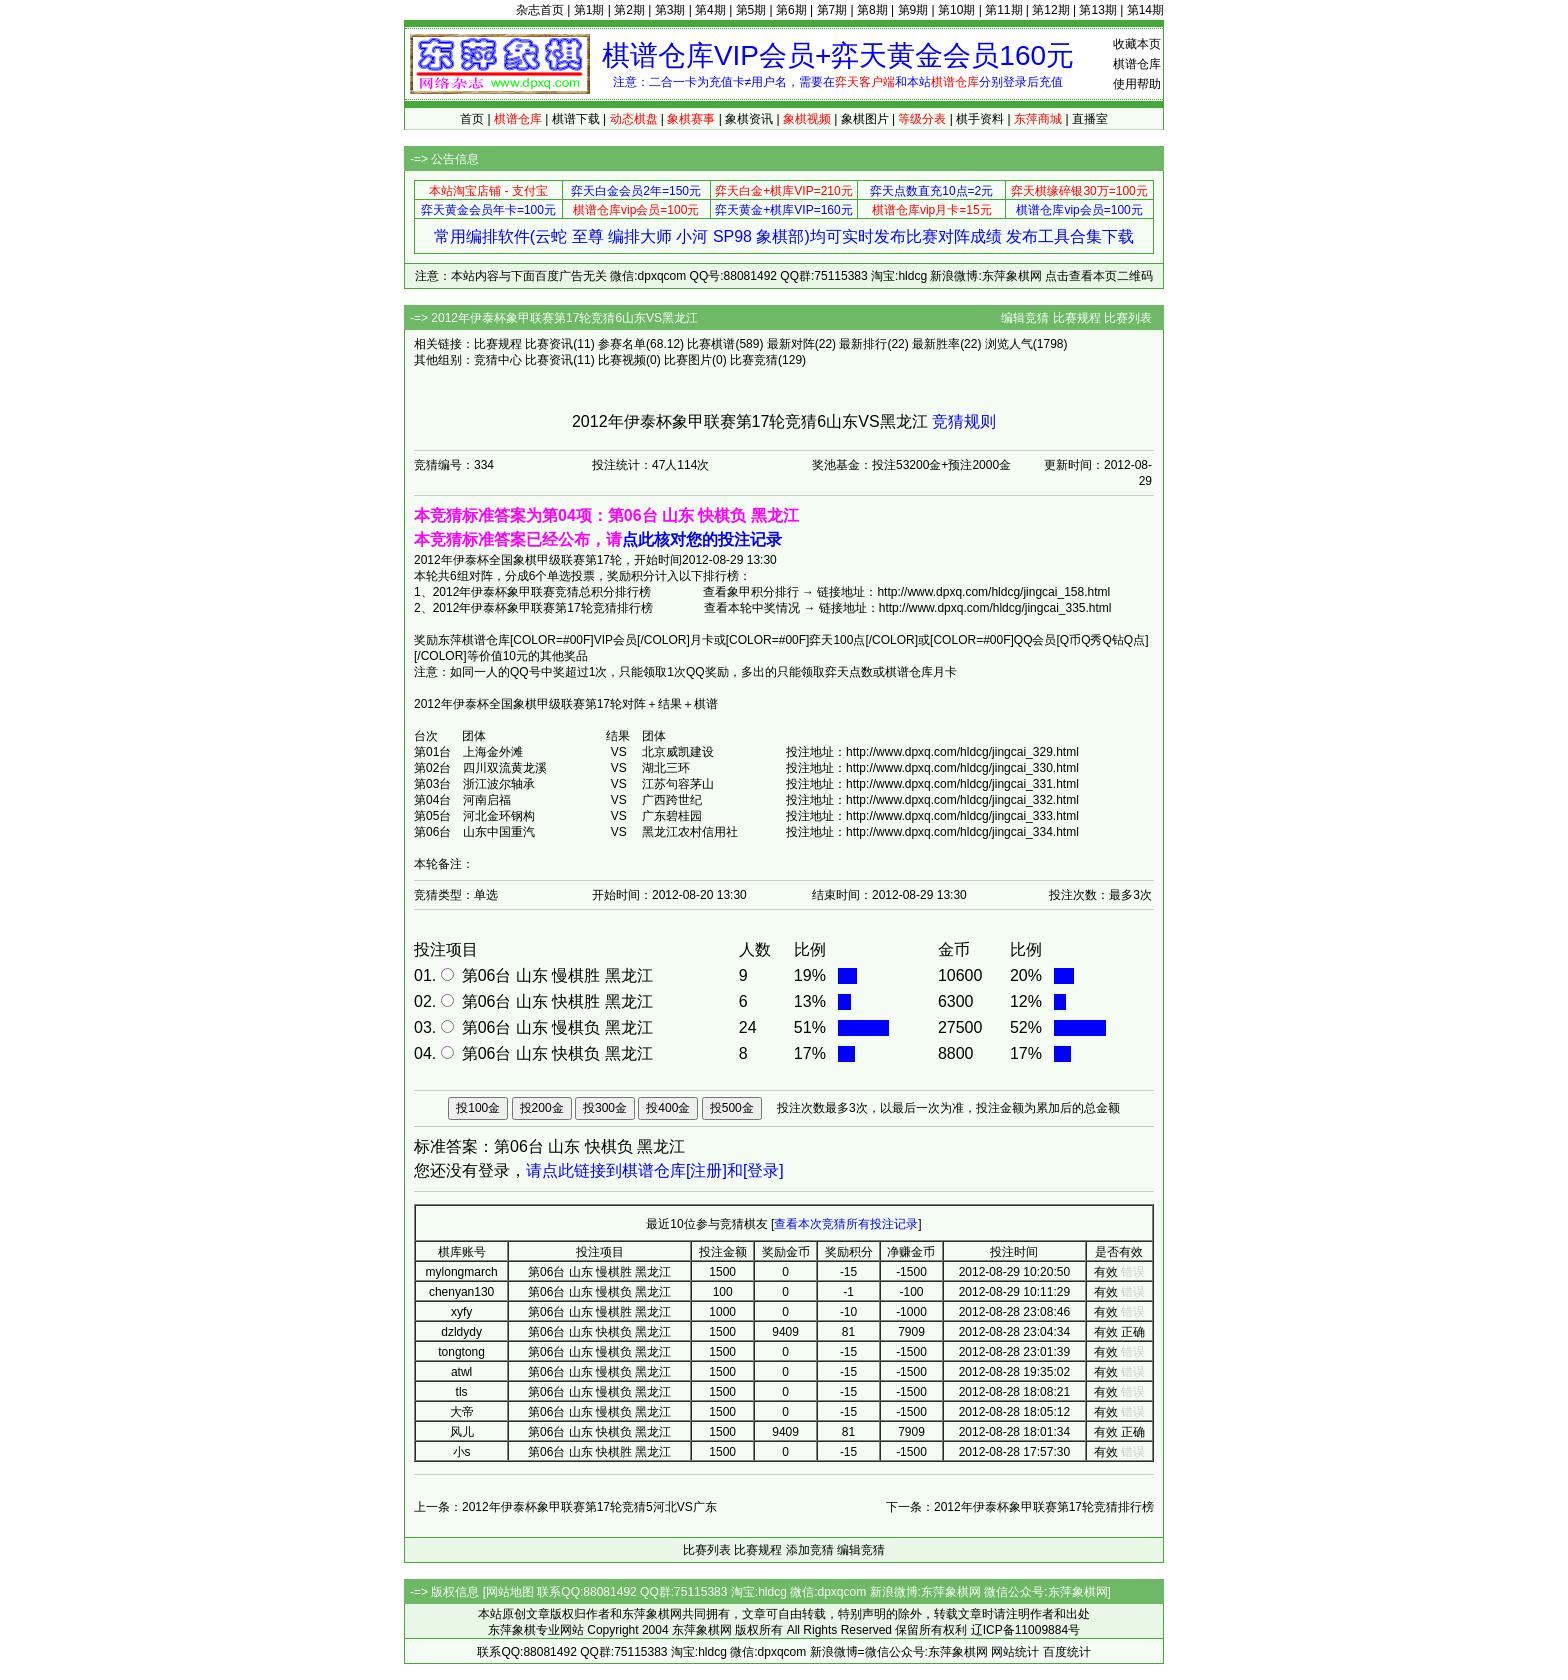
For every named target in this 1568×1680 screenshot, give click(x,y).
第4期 (710, 10)
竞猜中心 (498, 360)
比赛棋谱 (711, 344)
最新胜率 (936, 344)
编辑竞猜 (1025, 318)
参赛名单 (622, 344)
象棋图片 (865, 119)
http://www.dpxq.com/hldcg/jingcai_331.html (962, 784)
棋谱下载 (576, 119)
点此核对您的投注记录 (702, 539)
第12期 (1050, 10)
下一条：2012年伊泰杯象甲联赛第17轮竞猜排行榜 (1020, 1507)
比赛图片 (688, 360)
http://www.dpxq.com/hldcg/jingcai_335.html (995, 608)
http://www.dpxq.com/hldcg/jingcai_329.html (962, 752)
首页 (472, 119)
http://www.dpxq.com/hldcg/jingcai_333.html (962, 816)
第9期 (913, 10)
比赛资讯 (549, 344)
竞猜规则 (964, 421)
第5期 (751, 10)
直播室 (1090, 119)
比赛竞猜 (754, 360)
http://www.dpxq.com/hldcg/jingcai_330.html (962, 768)
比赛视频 (622, 360)
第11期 (1003, 10)
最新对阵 (791, 344)
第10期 (956, 10)
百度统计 (1067, 1652)
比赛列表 (1128, 318)
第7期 (832, 10)
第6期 (791, 10)
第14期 (1145, 10)
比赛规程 (1077, 318)
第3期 (670, 10)
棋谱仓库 (1137, 64)
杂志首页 (540, 10)
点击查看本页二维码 (1099, 276)
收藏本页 (1137, 44)
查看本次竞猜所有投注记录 (846, 1224)
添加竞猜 (810, 1550)
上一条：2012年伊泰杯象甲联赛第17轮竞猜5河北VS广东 (565, 1507)
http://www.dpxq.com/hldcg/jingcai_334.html (962, 832)
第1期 (589, 10)
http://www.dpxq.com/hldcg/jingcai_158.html (993, 592)
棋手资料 (980, 119)
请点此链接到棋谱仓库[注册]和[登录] (655, 1170)
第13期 (1097, 10)
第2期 (629, 10)
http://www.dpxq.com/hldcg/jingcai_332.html (962, 800)
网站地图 (510, 1592)
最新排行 (863, 344)
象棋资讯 (749, 119)
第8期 (872, 10)
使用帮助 (1137, 84)
